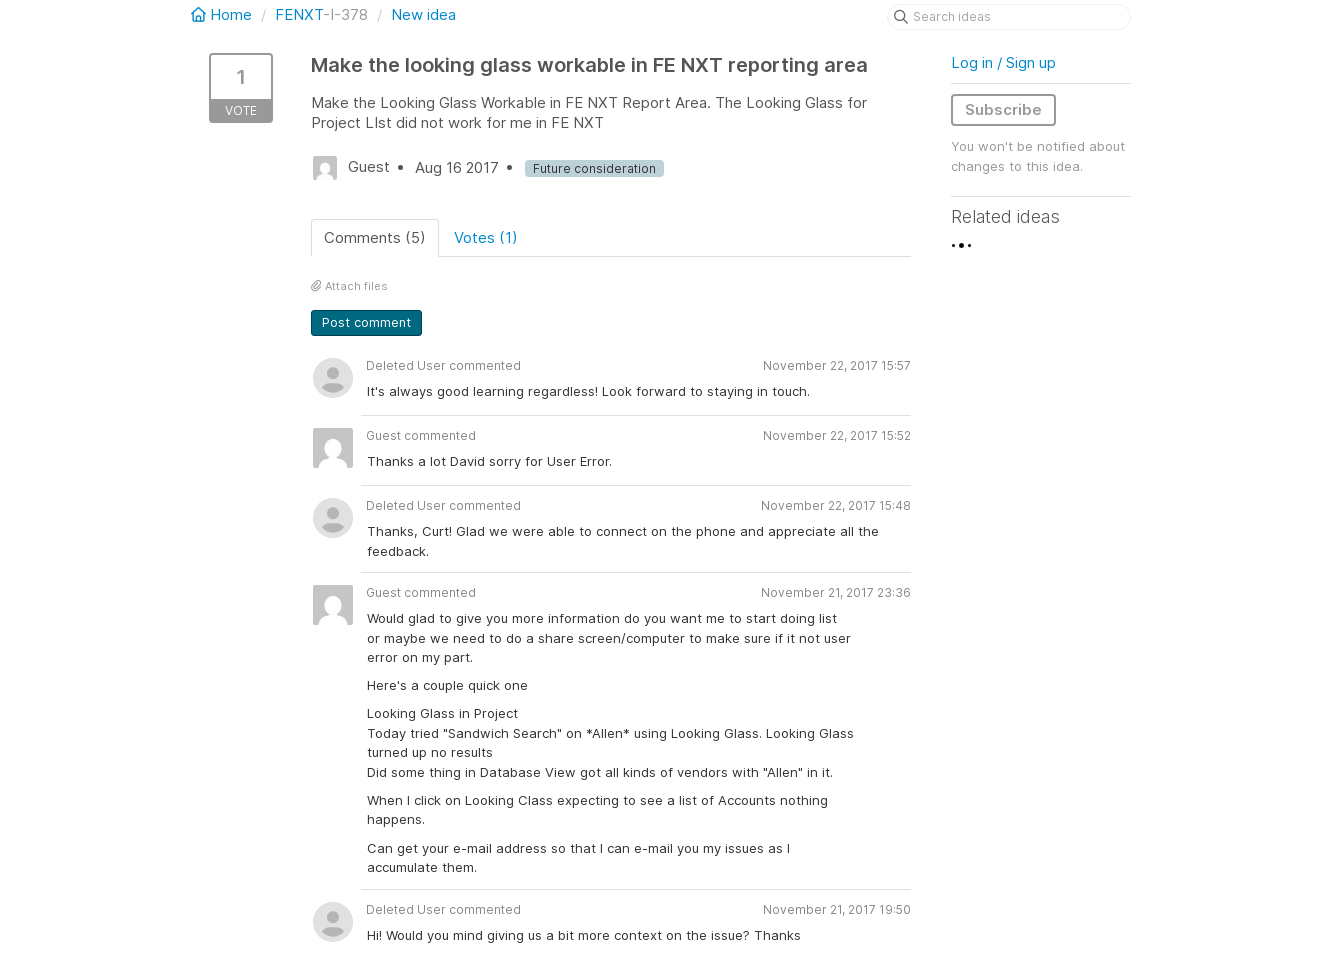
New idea (423, 14)
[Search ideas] (1009, 17)
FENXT (299, 14)
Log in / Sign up (1003, 62)
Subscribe (1003, 109)
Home (223, 14)
